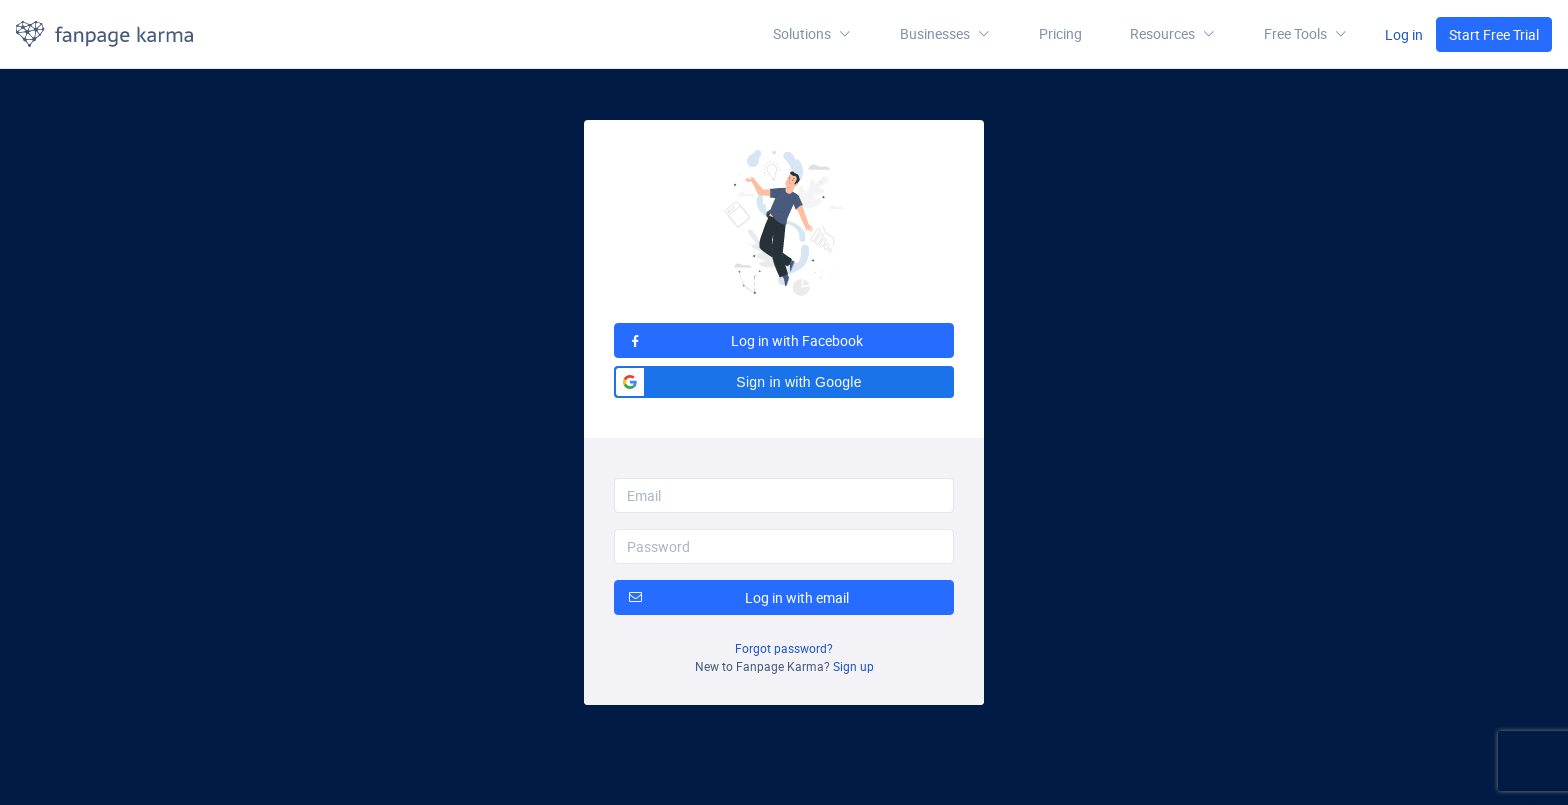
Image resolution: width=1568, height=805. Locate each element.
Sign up (853, 666)
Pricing (1060, 33)
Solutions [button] (812, 34)
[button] (1173, 34)
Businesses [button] (945, 34)
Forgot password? (784, 648)
